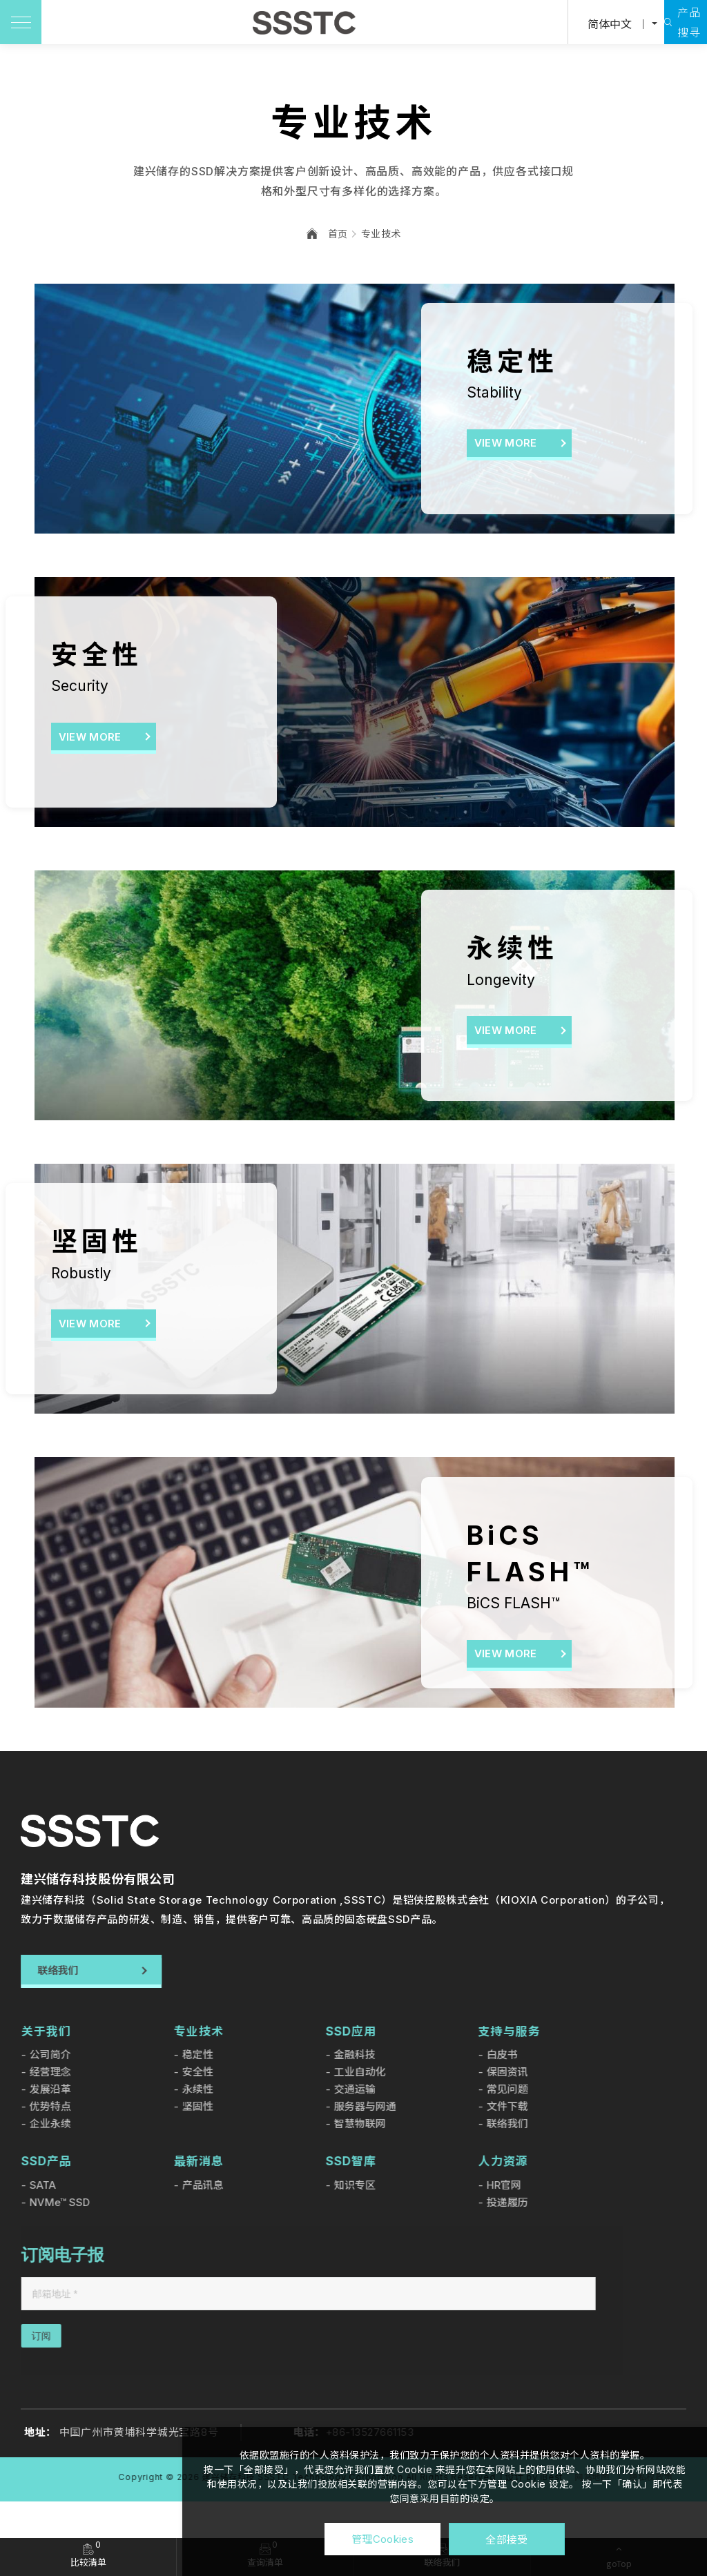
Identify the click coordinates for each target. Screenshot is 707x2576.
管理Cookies (382, 2539)
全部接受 (506, 2539)
